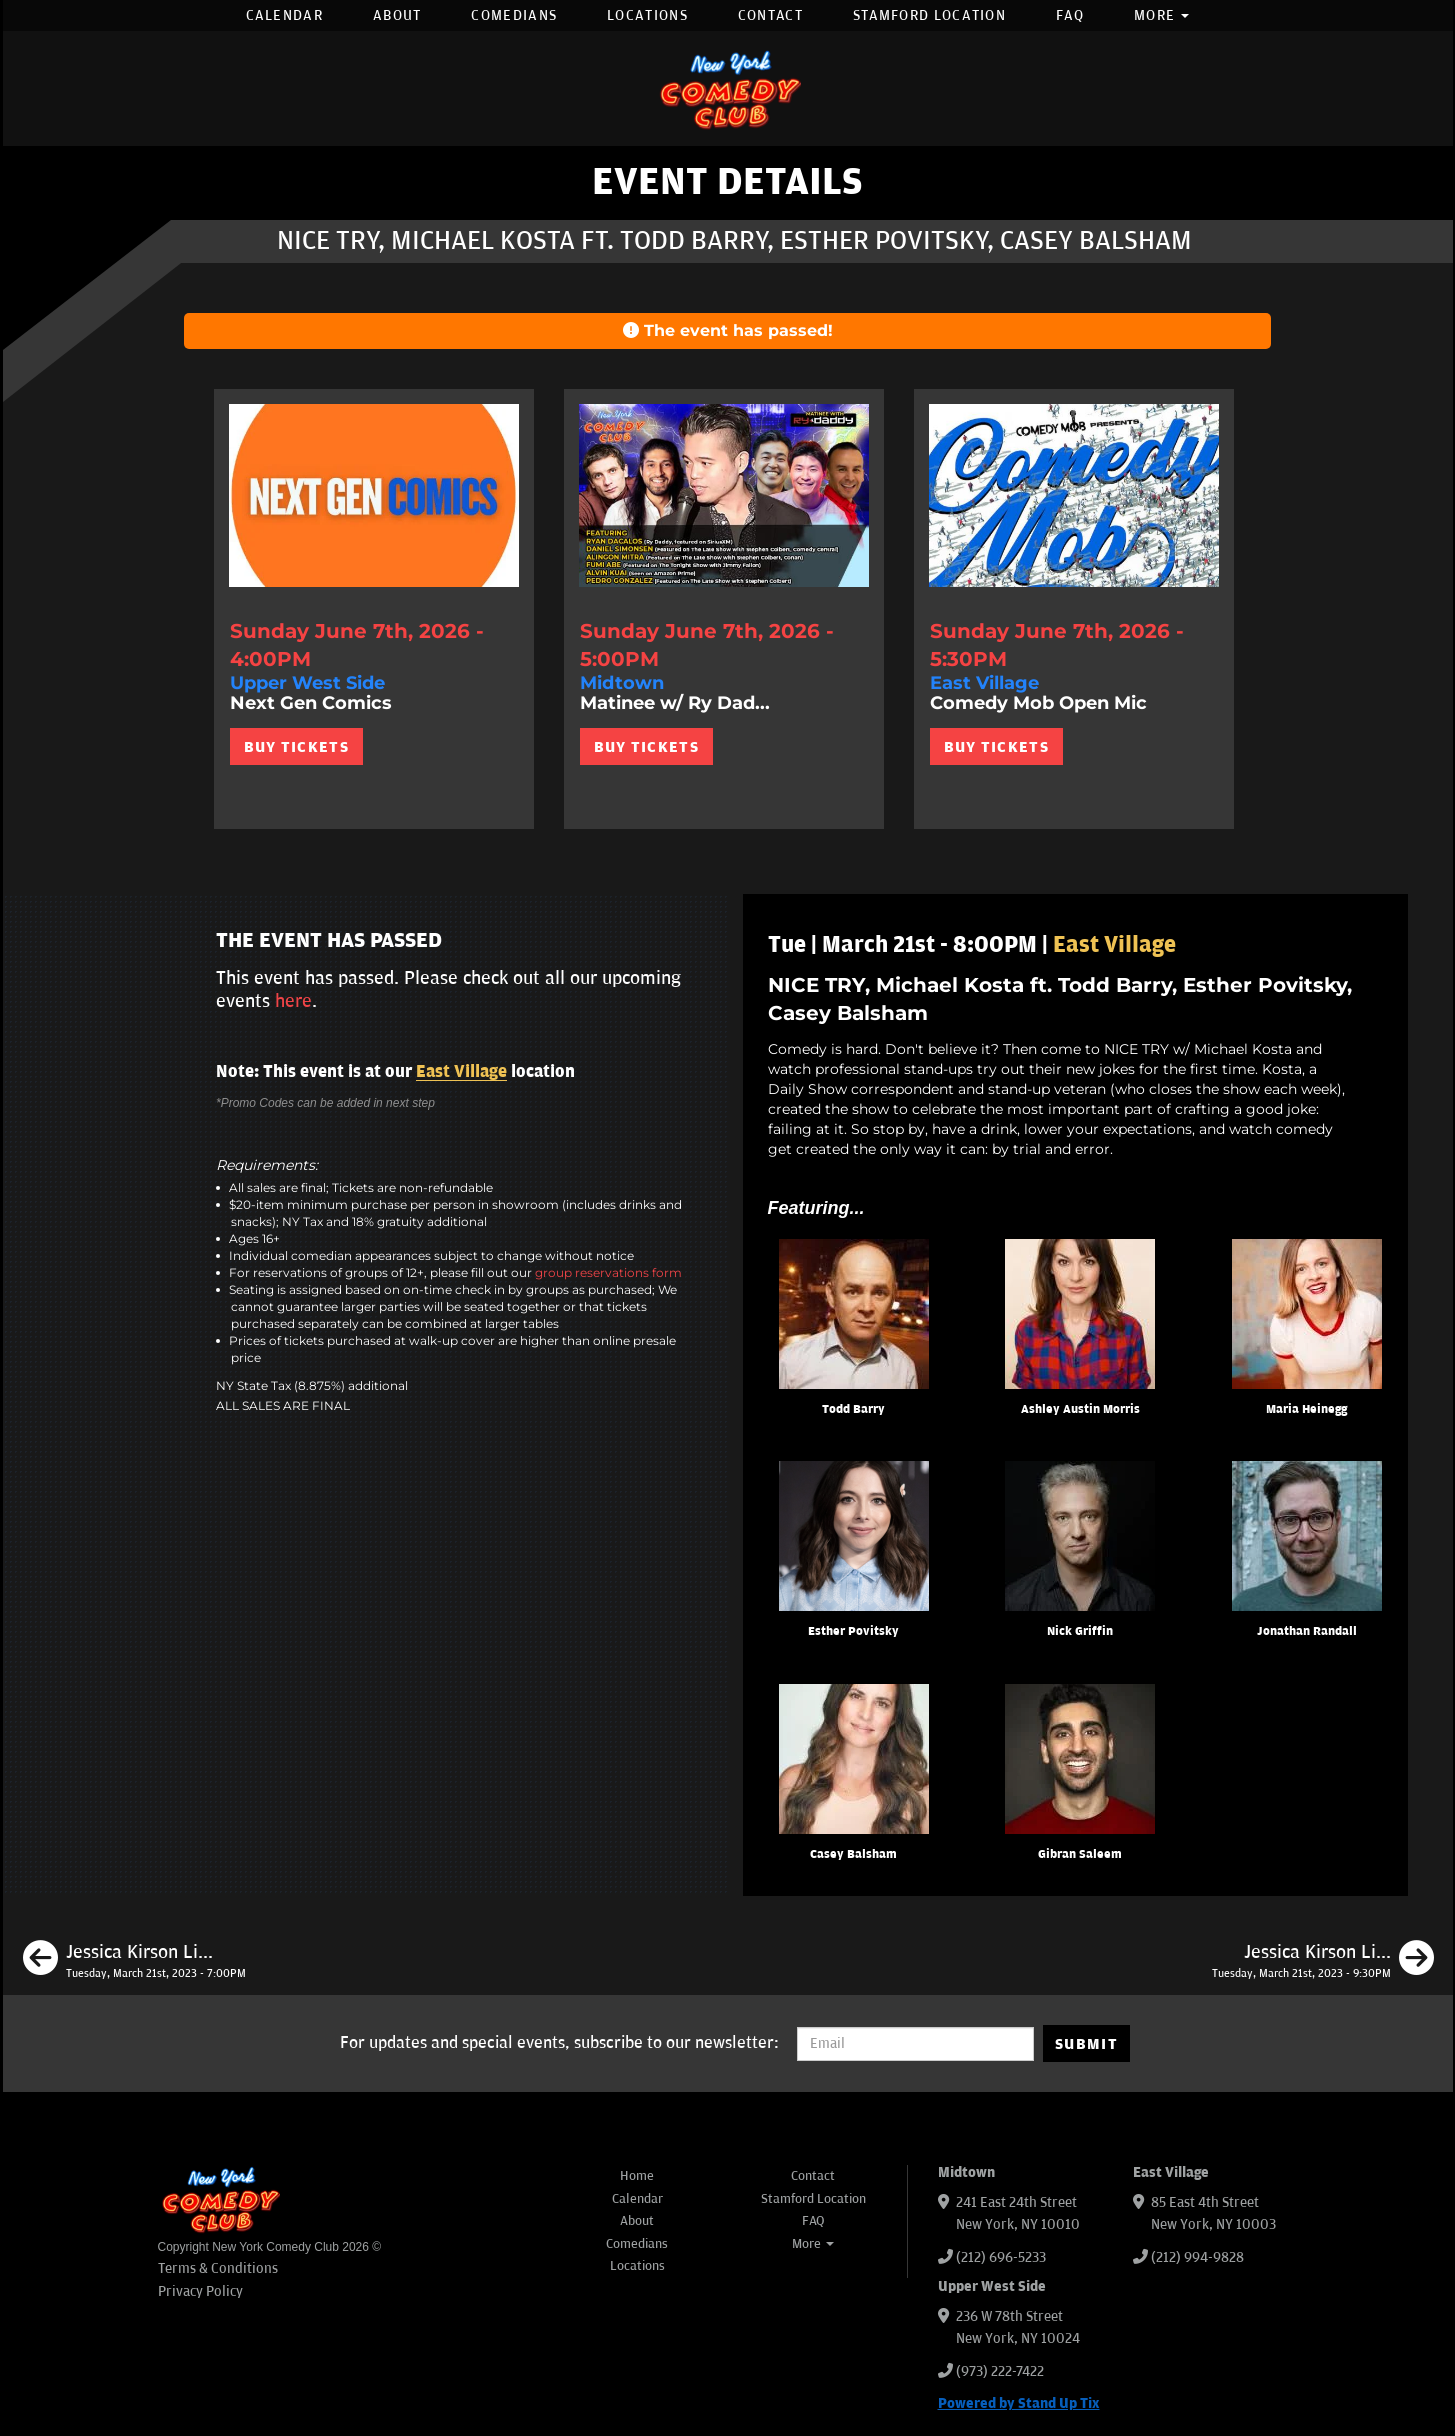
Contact (770, 15)
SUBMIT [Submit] (1086, 2044)
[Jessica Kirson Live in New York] (134, 1961)
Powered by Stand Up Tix (1019, 2403)
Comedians (514, 15)
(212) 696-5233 (1001, 2257)
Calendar (284, 15)
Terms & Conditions (218, 2268)
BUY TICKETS (296, 747)
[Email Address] (915, 2044)
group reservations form (608, 1272)
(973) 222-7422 (1000, 2371)
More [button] (1162, 15)
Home (637, 2176)
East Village (461, 1072)
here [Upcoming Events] (293, 1001)
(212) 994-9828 (1197, 2257)
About (397, 15)
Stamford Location (929, 15)
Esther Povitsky (853, 1631)
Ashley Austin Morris (1080, 1409)
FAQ (1070, 15)
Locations (647, 15)
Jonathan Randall (1307, 1631)
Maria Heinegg (1306, 1409)
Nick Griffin (1080, 1631)
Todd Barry (853, 1409)
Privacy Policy (200, 2291)
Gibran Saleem (1080, 1854)
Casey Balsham (853, 1854)
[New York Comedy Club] (728, 88)
